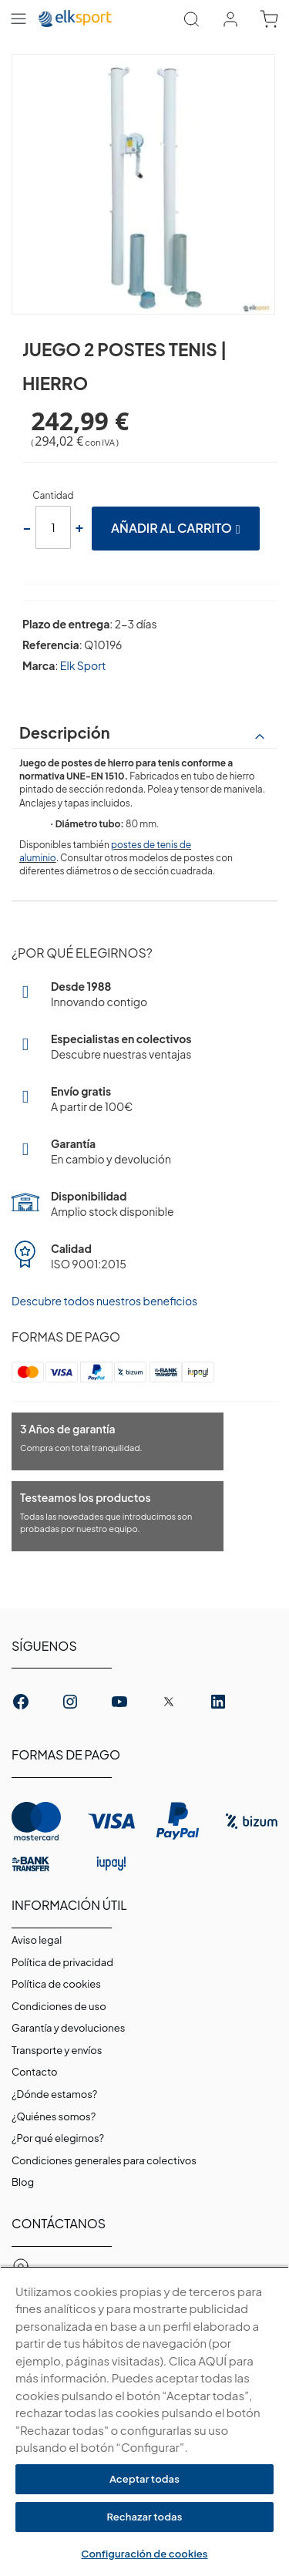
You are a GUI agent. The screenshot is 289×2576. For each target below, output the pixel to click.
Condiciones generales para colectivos (104, 2160)
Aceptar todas (144, 2479)
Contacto (34, 2072)
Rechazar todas (144, 2516)
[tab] (144, 732)
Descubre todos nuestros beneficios (104, 1301)
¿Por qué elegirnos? (58, 2138)
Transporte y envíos (57, 2050)
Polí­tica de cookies (56, 1984)
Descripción (64, 732)
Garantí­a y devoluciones (68, 2028)
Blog (23, 2182)
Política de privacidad (62, 1962)
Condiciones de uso (59, 2006)
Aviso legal (37, 1940)
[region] (144, 2421)
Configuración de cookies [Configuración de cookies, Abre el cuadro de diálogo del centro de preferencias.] (144, 2553)
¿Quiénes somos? (54, 2116)
